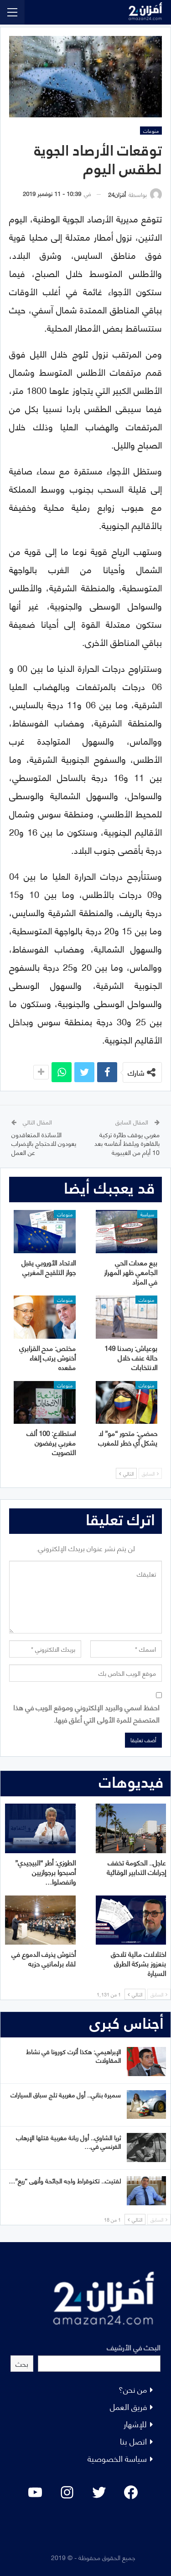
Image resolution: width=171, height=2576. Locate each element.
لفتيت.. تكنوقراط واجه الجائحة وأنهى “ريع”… (65, 2180)
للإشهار (135, 2423)
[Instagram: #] (67, 2492)
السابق (150, 1473)
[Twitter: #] (99, 2492)
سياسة (147, 1214)
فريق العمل (128, 2406)
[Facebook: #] (131, 2492)
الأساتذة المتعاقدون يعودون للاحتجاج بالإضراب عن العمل (43, 1143)
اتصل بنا (133, 2440)
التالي (126, 1473)
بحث (22, 2363)
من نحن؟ (133, 2388)
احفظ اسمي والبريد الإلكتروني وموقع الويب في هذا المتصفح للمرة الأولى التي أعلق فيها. (86, 1713)
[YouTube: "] (35, 2492)
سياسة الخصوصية (117, 2457)
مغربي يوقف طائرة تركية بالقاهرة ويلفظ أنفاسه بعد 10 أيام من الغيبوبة (127, 1143)
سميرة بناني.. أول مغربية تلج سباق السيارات (65, 2094)
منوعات (151, 130)
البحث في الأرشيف (134, 2347)
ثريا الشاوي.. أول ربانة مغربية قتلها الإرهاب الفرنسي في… (68, 2142)
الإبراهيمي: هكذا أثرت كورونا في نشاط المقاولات (73, 2056)
